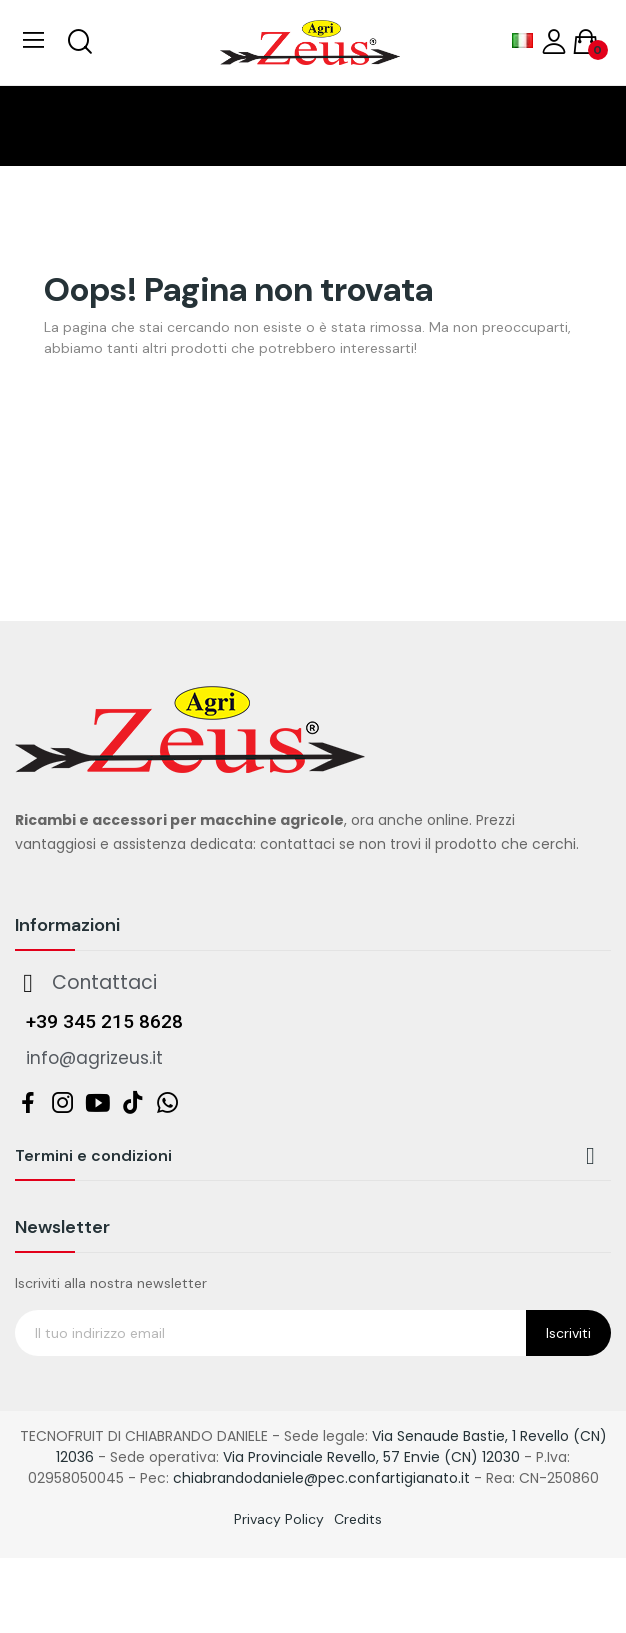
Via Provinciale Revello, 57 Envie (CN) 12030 (371, 1457)
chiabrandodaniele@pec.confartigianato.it (321, 1478)
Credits (358, 1519)
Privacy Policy (279, 1519)
